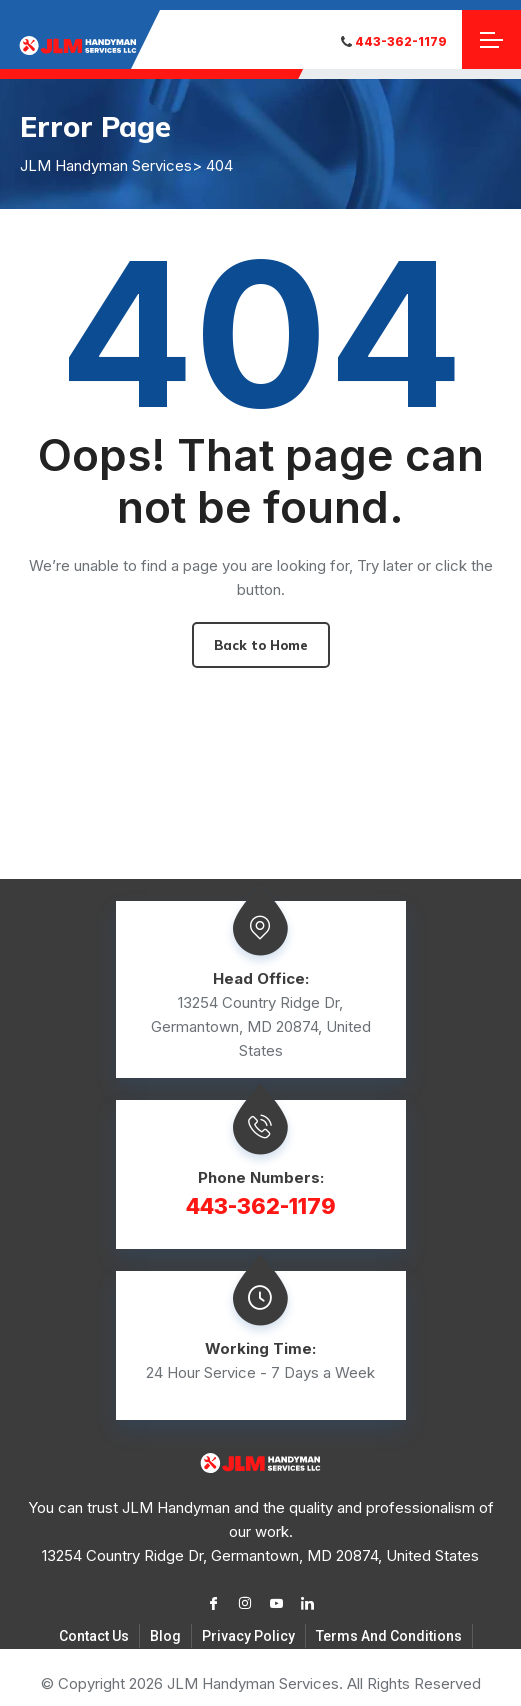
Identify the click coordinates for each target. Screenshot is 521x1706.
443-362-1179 (394, 41)
